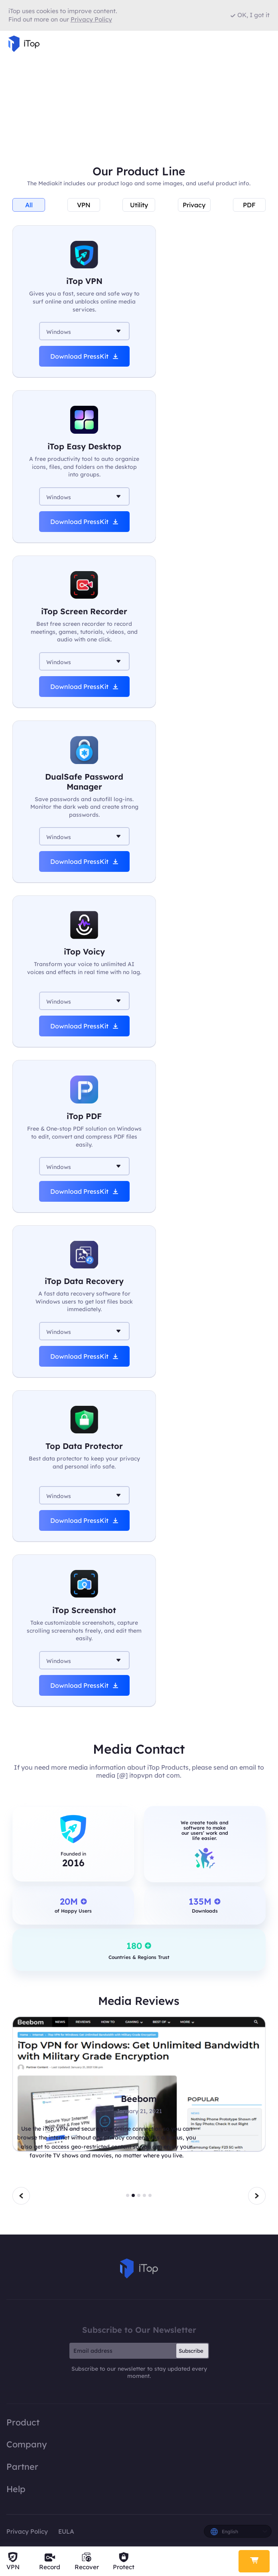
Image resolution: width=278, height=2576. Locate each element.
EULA (66, 2531)
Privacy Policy (27, 2531)
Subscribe (191, 2351)
